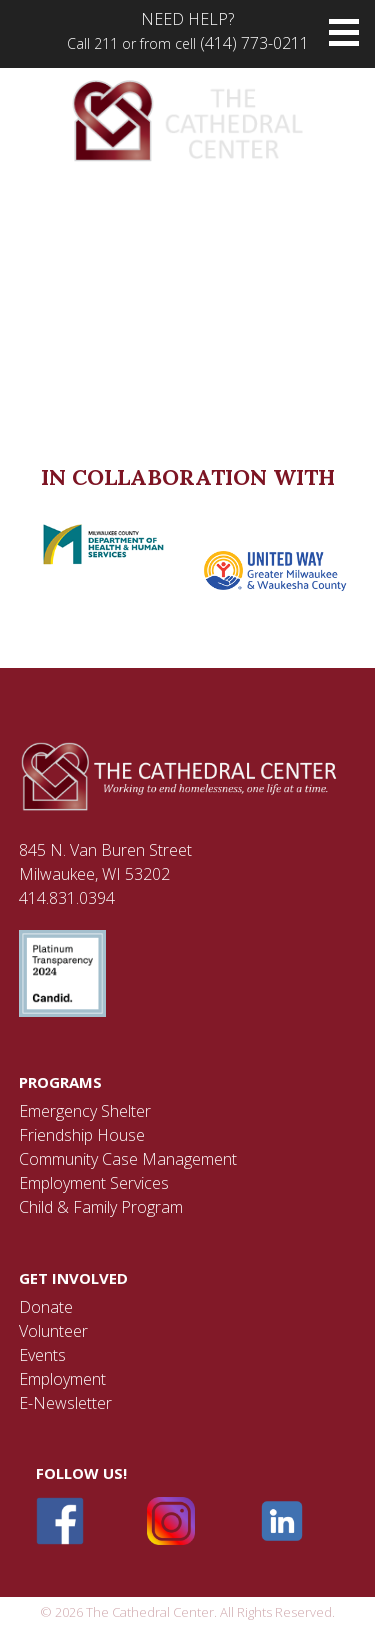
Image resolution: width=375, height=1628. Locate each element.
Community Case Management (128, 1159)
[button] (344, 32)
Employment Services (94, 1183)
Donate (46, 1307)
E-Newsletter (65, 1403)
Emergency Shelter (85, 1111)
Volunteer (53, 1331)
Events (42, 1355)
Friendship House (82, 1135)
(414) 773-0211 (254, 43)
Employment (62, 1379)
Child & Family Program (101, 1207)
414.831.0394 (67, 898)
